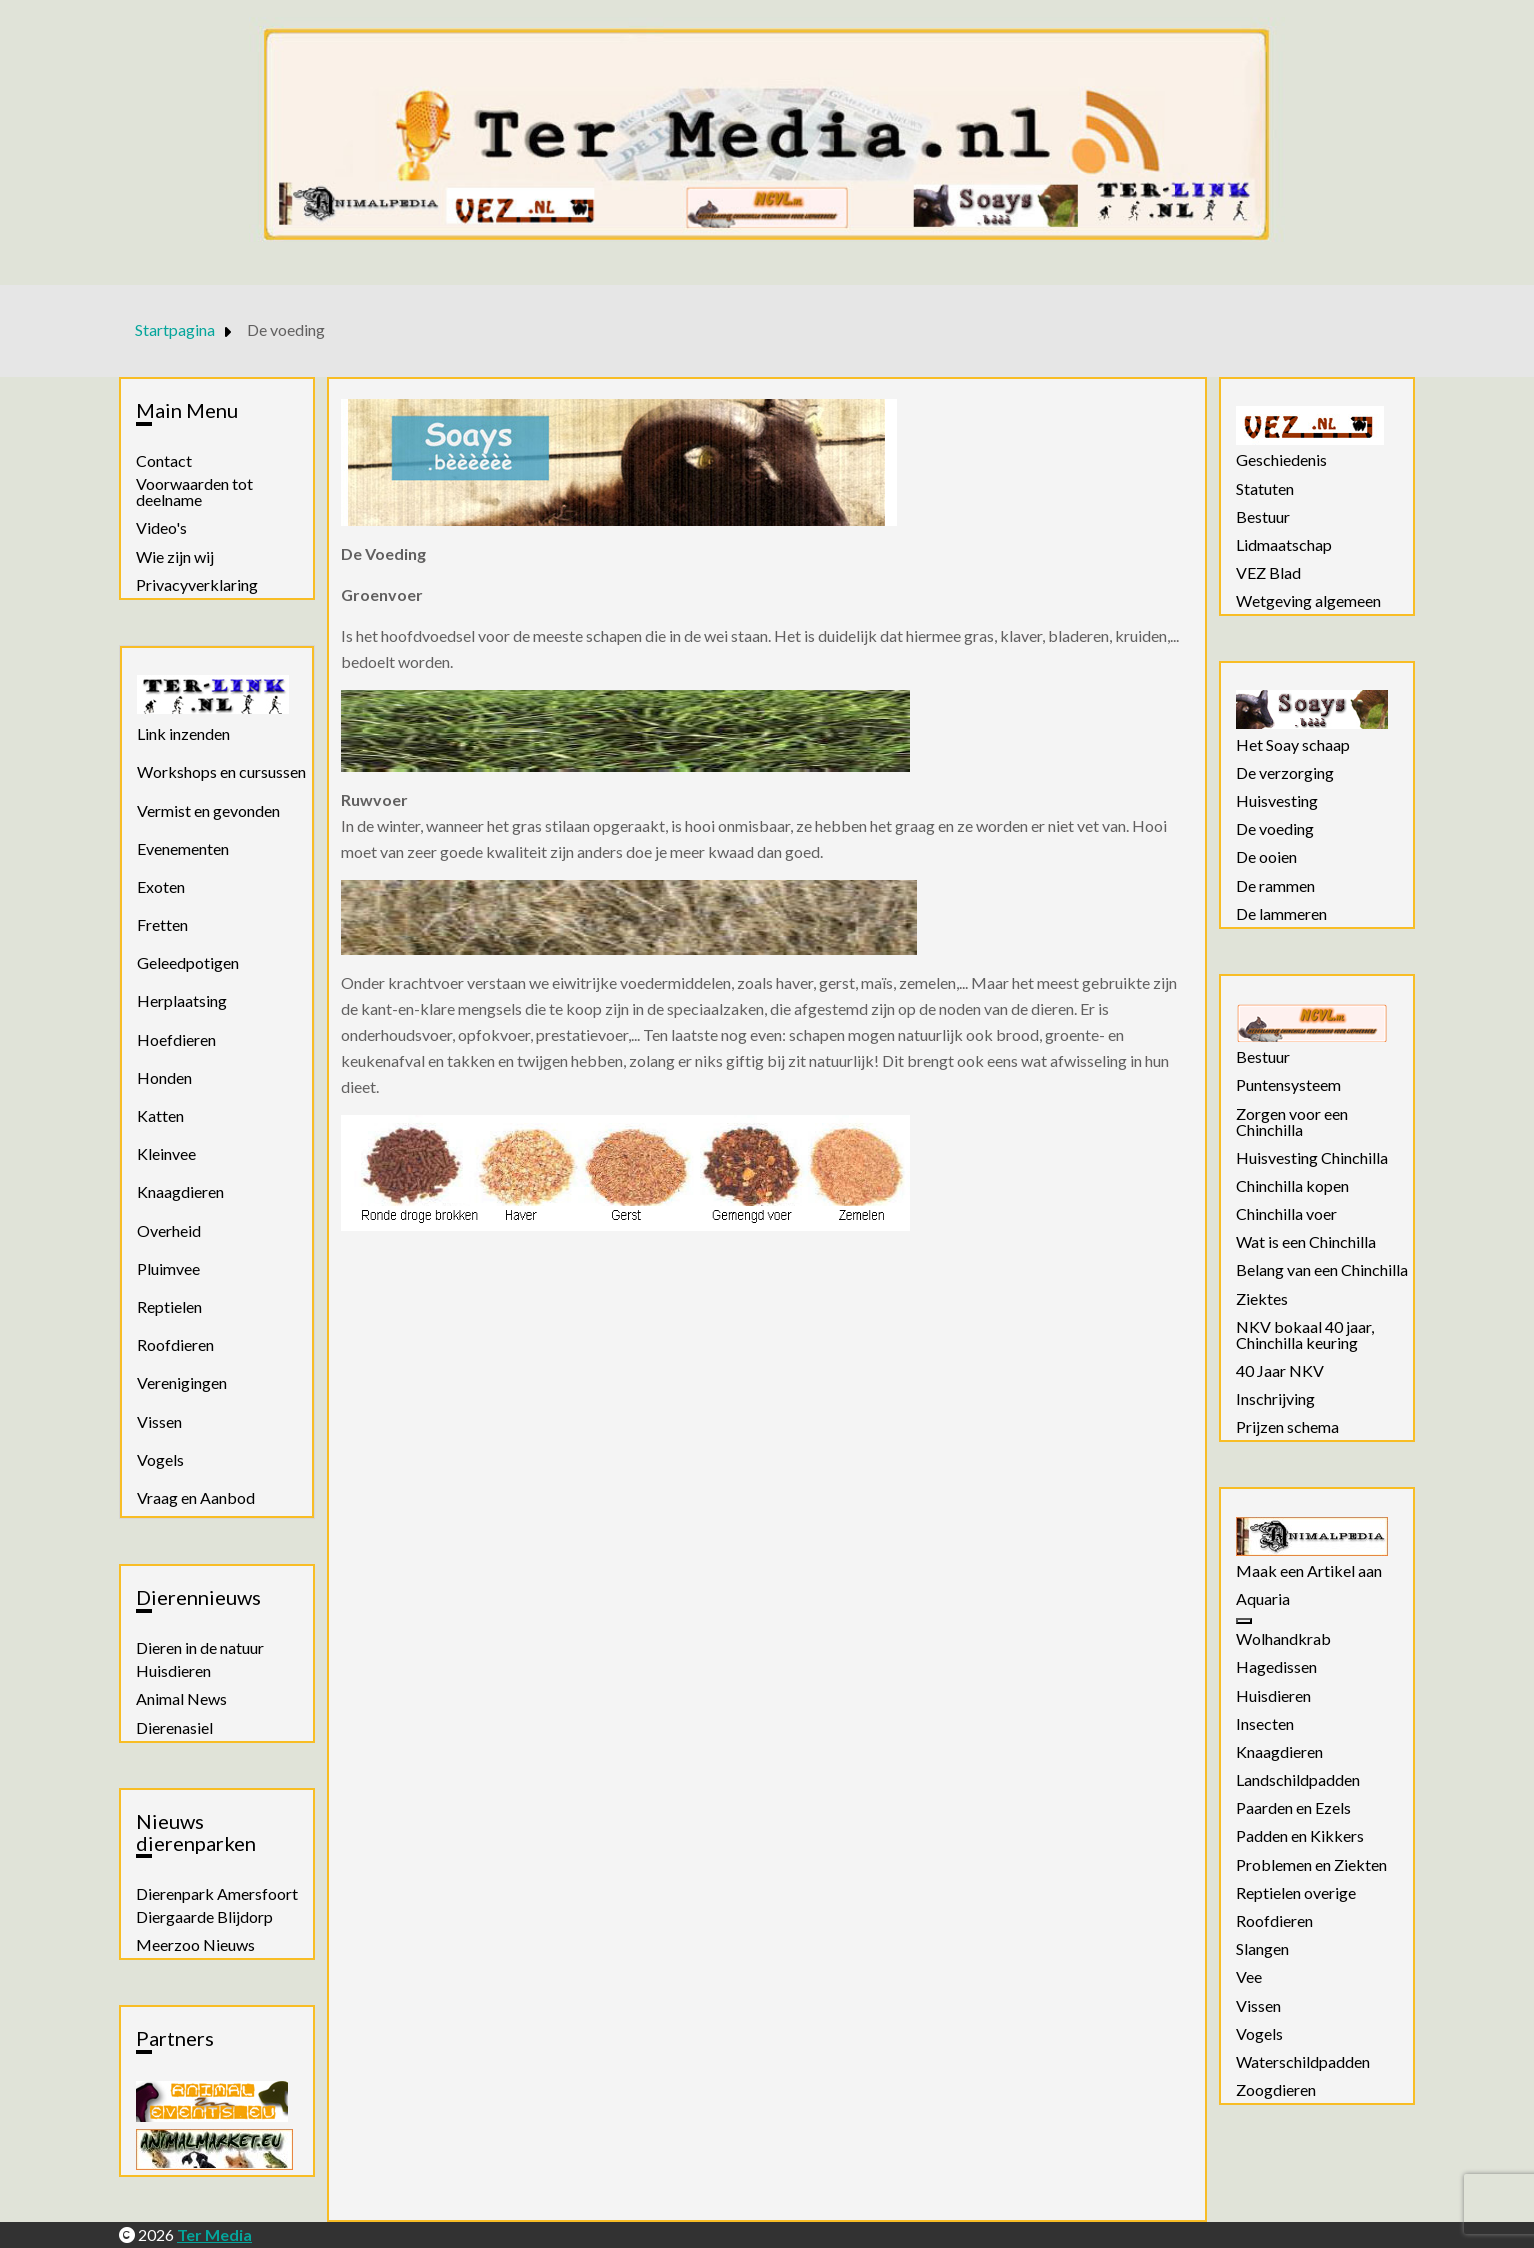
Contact (164, 461)
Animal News (181, 1699)
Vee (1249, 1977)
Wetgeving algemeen (1308, 601)
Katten (160, 1115)
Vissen (159, 1421)
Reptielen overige (1296, 1893)
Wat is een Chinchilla (1306, 1242)
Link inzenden (183, 733)
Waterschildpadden (1303, 2062)
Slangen (1262, 1949)
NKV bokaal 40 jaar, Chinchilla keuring (1305, 1335)
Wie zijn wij (175, 557)
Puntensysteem (1288, 1085)
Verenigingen (182, 1382)
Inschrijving (1275, 1399)
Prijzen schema (1287, 1427)
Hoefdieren (176, 1039)
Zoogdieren (1276, 2090)
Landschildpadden (1298, 1780)
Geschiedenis (1281, 460)
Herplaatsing (182, 1000)
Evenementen (183, 848)
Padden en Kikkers (1300, 1836)
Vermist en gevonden (208, 810)
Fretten (162, 924)
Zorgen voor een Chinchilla (1292, 1122)
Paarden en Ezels (1293, 1808)
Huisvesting (1277, 801)
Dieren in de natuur (200, 1648)
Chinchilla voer (1286, 1214)
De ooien (1266, 857)
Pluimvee (168, 1268)
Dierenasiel (174, 1728)
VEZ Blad (1268, 573)
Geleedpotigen (188, 962)
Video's (161, 528)
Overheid (169, 1230)
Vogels (160, 1459)
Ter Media (214, 2234)
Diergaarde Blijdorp (204, 1917)
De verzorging (1285, 773)
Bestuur (1263, 517)
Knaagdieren (180, 1191)
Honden (164, 1077)
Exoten (161, 886)
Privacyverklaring (197, 585)
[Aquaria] (1244, 1621)
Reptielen (169, 1306)
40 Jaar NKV (1280, 1371)
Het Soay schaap (1293, 745)
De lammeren (1281, 914)
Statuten (1265, 489)
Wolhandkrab (1283, 1639)
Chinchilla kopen (1292, 1186)
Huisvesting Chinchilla (1312, 1158)
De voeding (1275, 829)
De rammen (1275, 886)
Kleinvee (166, 1153)
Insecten (1265, 1724)
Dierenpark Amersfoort (217, 1894)
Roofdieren (175, 1344)
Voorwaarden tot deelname (194, 492)
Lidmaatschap (1284, 545)
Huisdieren (173, 1671)
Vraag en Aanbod (196, 1497)
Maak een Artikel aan (1309, 1571)
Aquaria (1263, 1599)
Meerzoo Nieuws (195, 1945)
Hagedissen (1276, 1667)
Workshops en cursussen (221, 771)
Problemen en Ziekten (1311, 1865)
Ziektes (1262, 1299)
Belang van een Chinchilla (1322, 1270)
